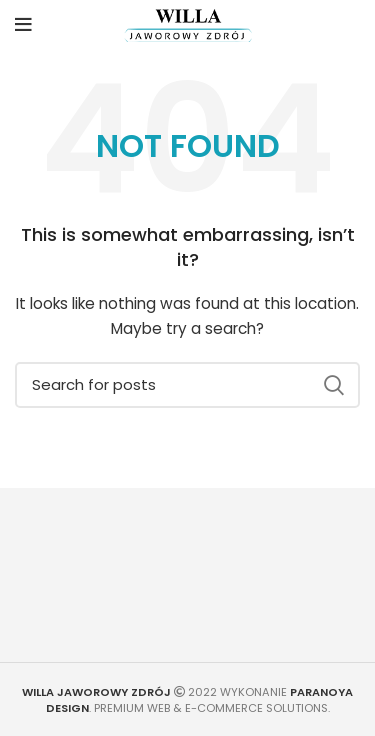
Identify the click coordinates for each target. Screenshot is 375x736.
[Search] (187, 385)
